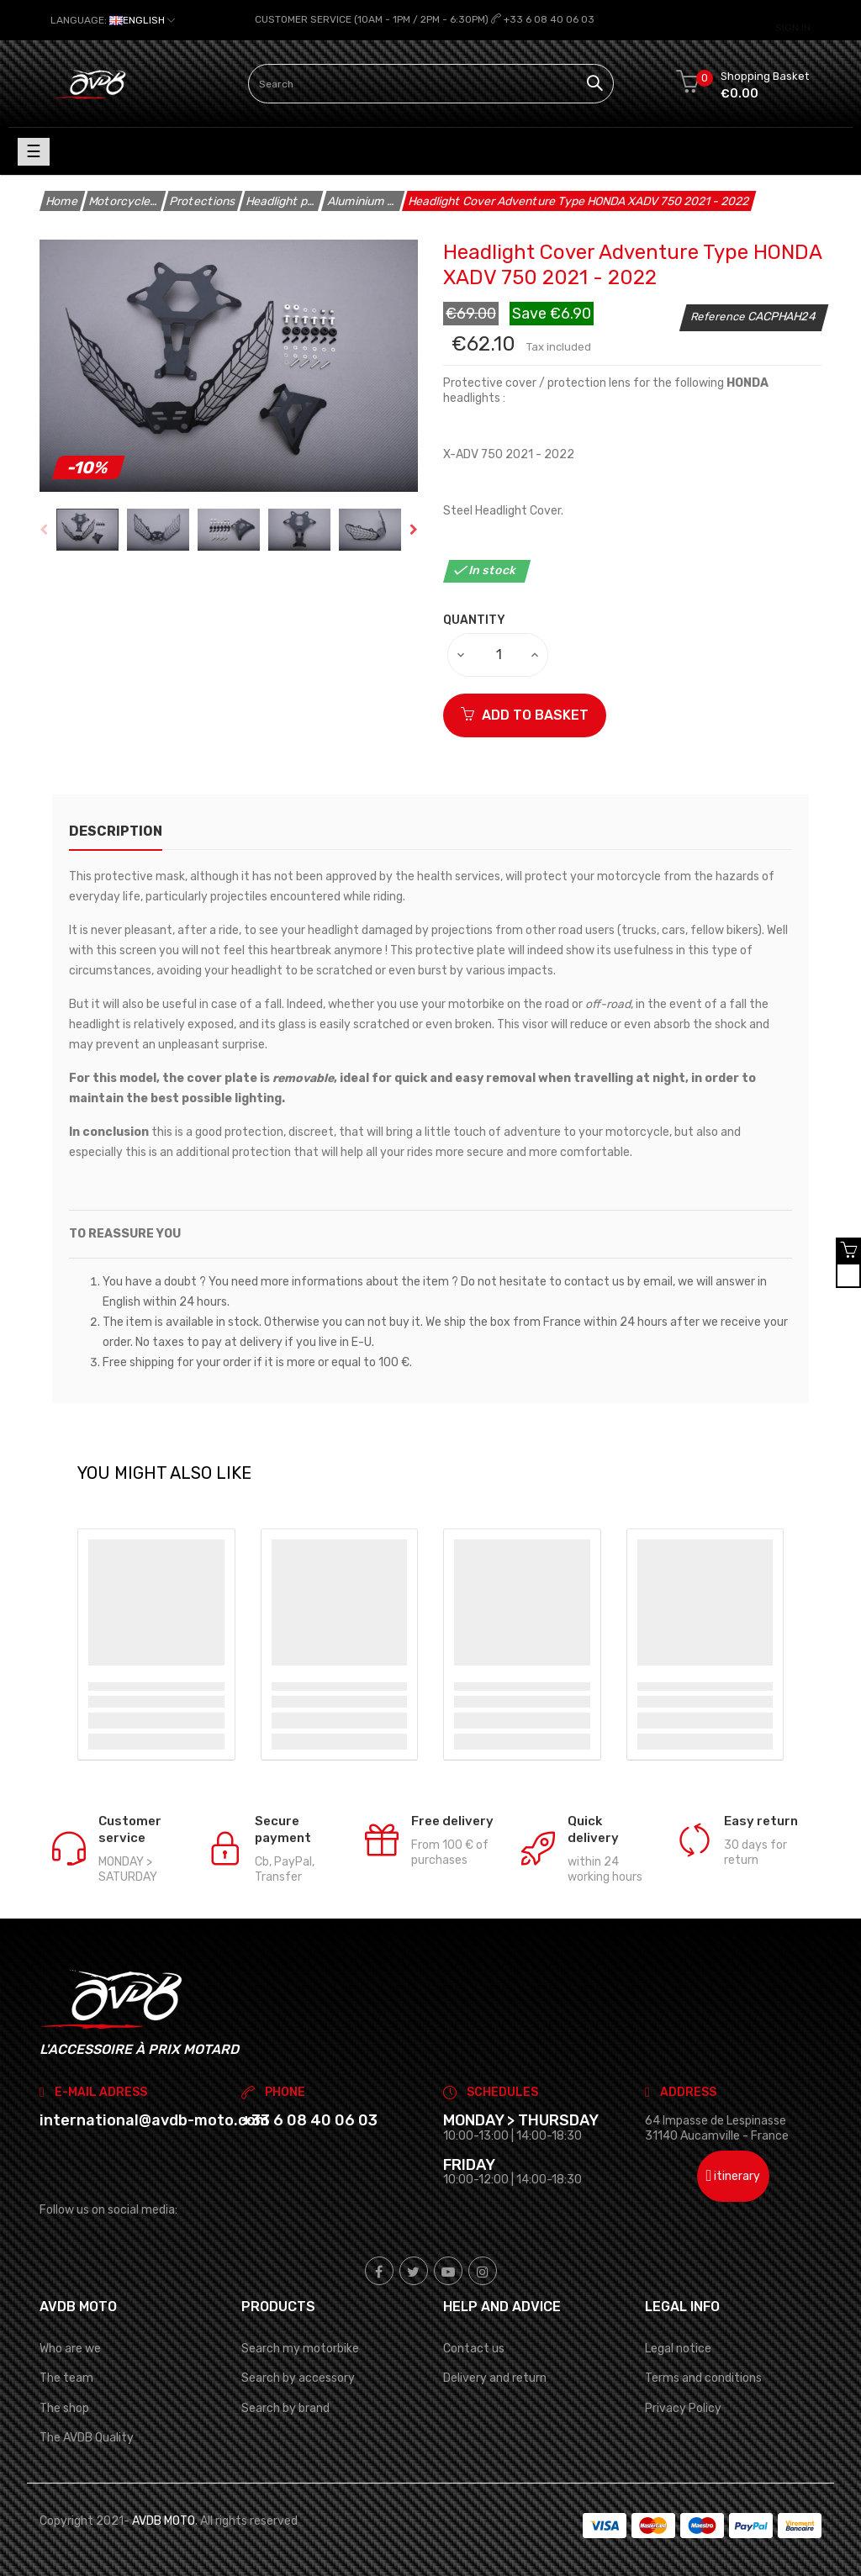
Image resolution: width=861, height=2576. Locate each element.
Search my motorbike (300, 2348)
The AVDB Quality (87, 2437)
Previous (43, 529)
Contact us (473, 2348)
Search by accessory (298, 2378)
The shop (64, 2407)
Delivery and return (495, 2378)
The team (66, 2378)
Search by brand (285, 2407)
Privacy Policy (683, 2407)
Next (413, 529)
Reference (719, 316)
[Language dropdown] (113, 20)
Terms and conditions (703, 2378)
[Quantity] (498, 654)
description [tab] (115, 830)
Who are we (70, 2348)
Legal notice (678, 2348)
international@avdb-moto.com (154, 2120)
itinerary (733, 2176)
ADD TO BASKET (525, 714)
